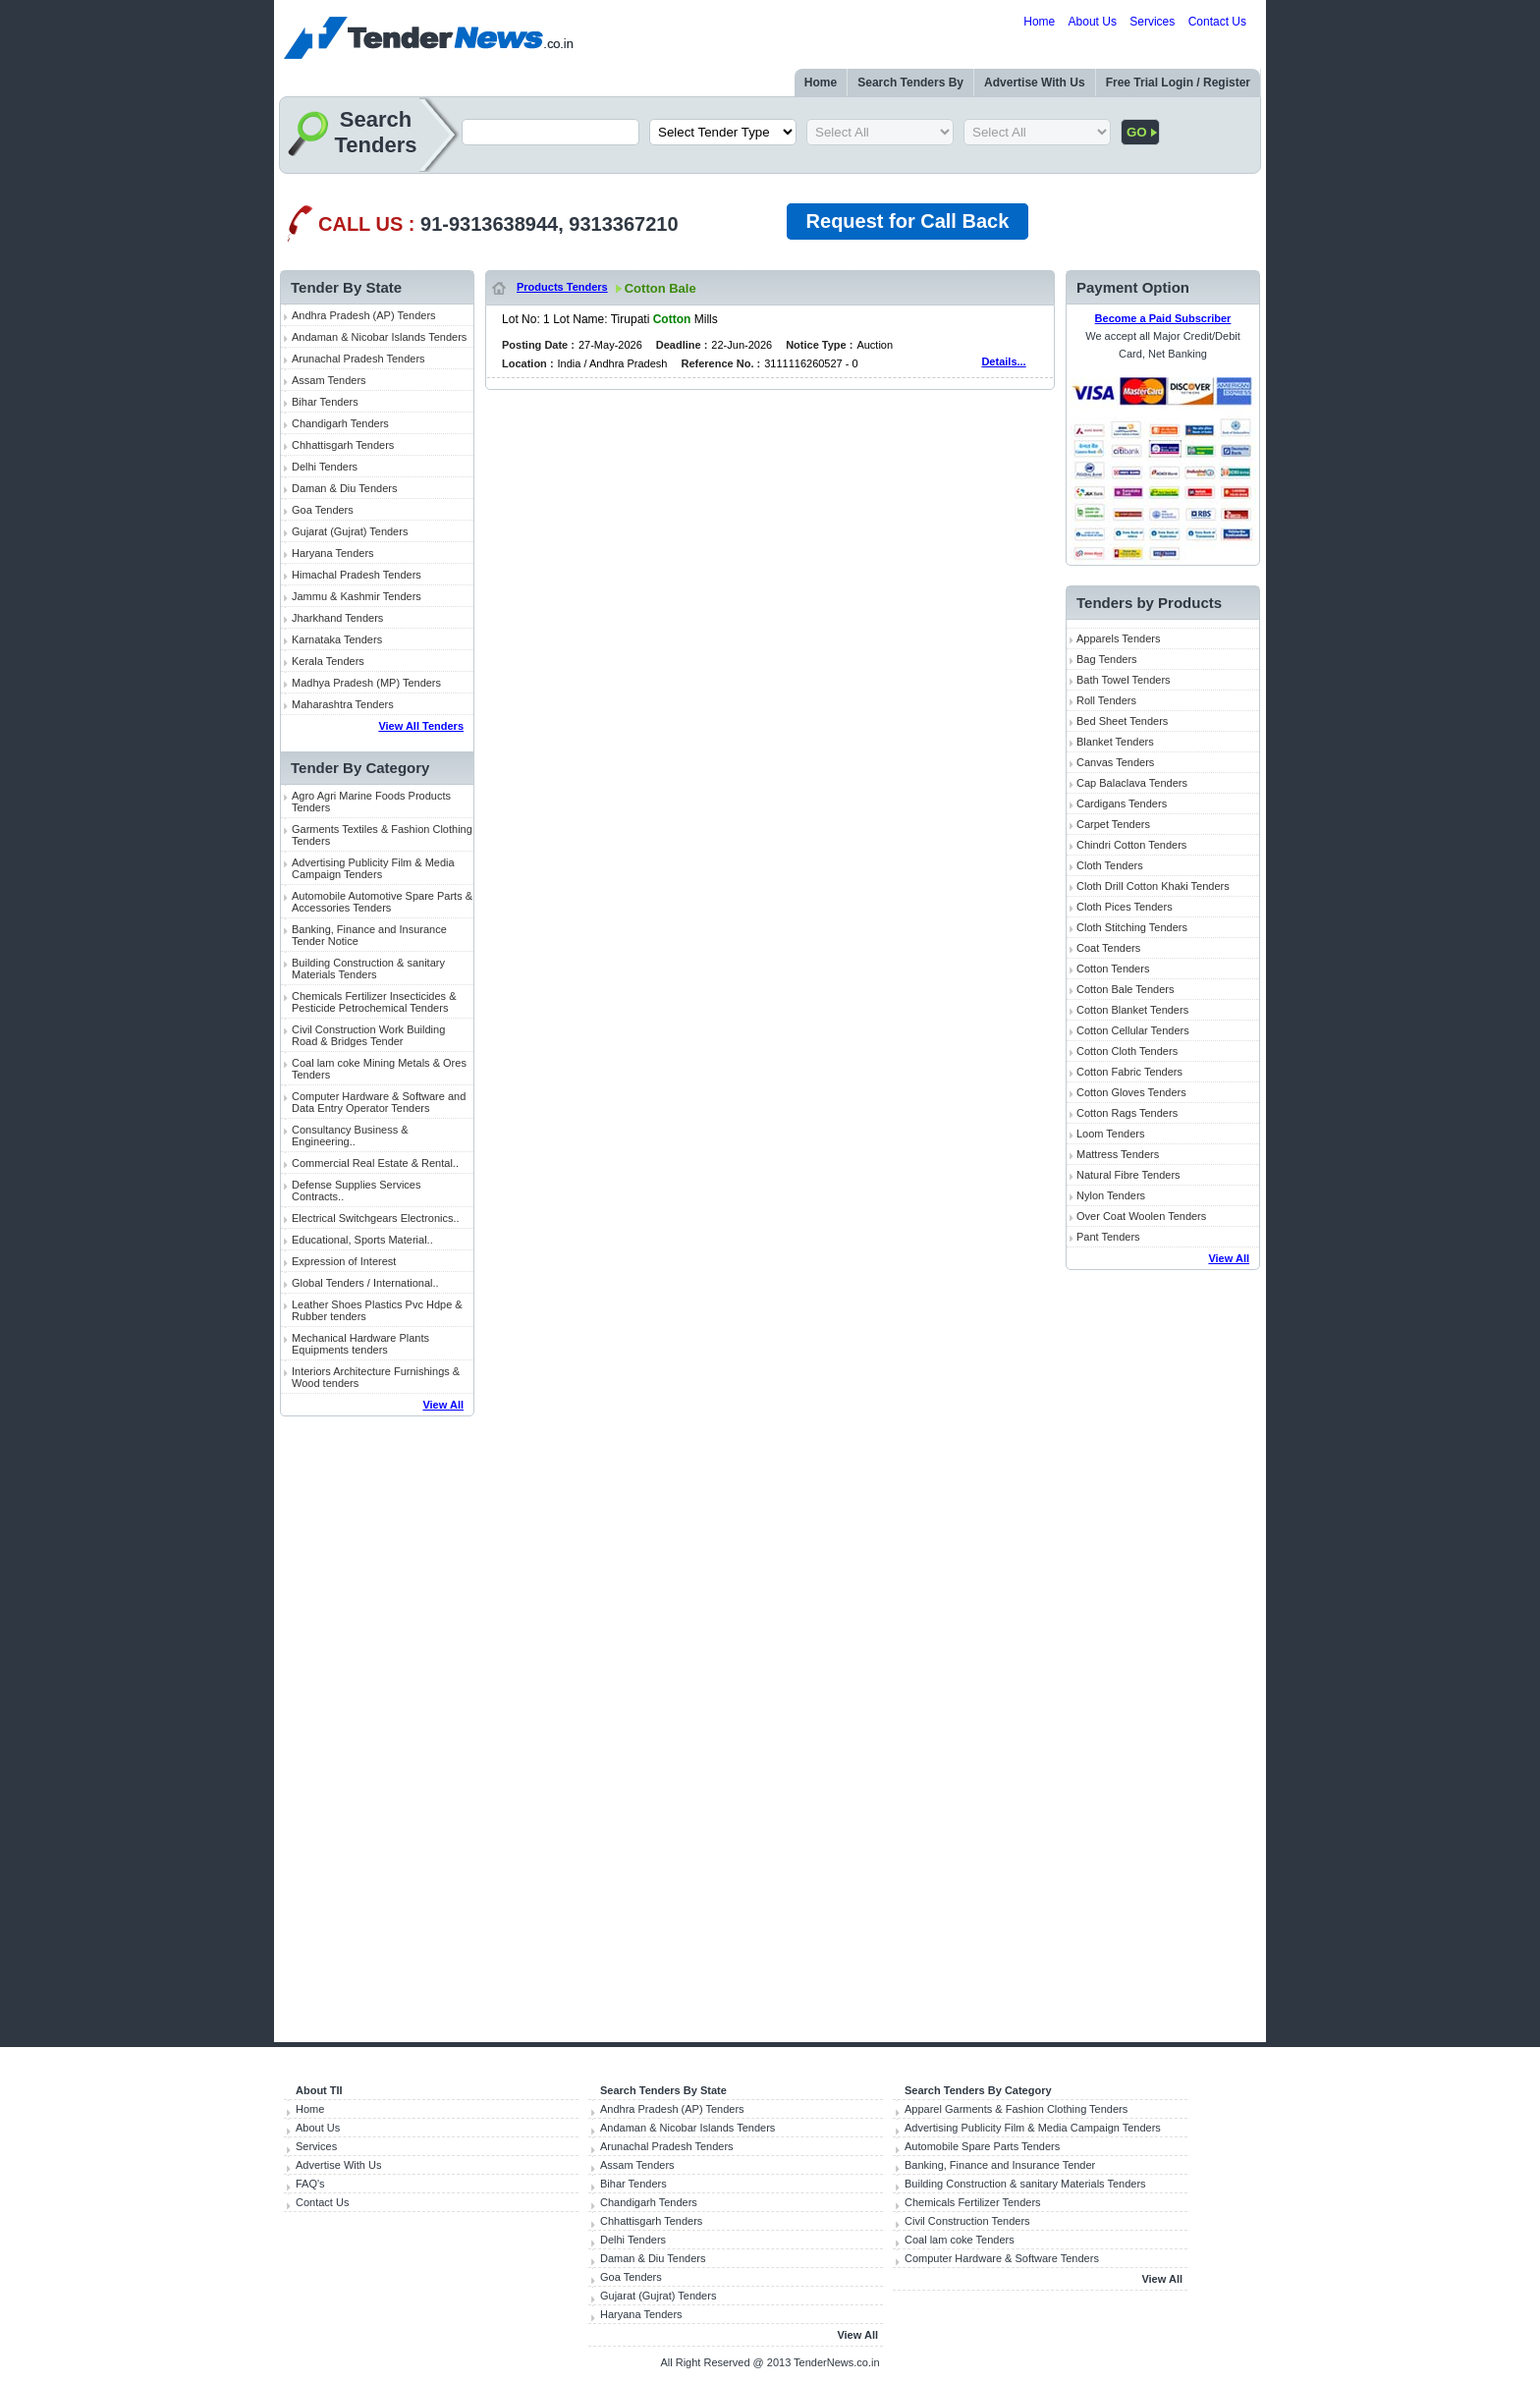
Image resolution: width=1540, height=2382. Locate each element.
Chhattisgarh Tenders (343, 445)
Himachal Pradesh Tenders (356, 575)
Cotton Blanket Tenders (1132, 1010)
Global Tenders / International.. (365, 1283)
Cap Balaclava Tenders (1131, 783)
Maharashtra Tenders (343, 704)
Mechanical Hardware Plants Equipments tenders (360, 1344)
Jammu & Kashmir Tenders (356, 596)
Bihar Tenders (325, 402)
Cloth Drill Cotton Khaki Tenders (1153, 886)
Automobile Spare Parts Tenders (982, 2146)
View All (443, 1405)
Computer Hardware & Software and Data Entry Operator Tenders (379, 1102)
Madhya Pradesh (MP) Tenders (366, 683)
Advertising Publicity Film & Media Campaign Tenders (373, 868)
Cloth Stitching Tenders (1131, 927)
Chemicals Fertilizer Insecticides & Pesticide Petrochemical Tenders (374, 1002)
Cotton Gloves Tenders (1131, 1092)
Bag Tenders (1106, 659)
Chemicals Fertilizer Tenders (973, 2202)
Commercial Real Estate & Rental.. (375, 1163)
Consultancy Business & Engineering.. (350, 1135)
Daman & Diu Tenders (344, 488)
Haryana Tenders (333, 553)
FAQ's (310, 2183)
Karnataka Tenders (337, 639)
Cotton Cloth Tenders (1127, 1051)
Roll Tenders (1106, 700)
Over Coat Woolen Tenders (1141, 1216)
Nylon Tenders (1110, 1195)
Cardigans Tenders (1121, 803)
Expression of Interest (344, 1261)
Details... (1003, 361)
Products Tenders (562, 287)
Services (1152, 21)
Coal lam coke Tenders (960, 2239)
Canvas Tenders (1115, 762)
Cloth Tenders (1109, 865)
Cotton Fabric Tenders (1129, 1072)
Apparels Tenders (1118, 638)
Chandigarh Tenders (340, 423)
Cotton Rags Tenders (1127, 1113)
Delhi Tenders (325, 466)
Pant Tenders (1108, 1237)
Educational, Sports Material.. (362, 1240)
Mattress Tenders (1117, 1154)
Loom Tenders (1110, 1133)
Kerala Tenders (328, 661)
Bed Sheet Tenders (1122, 721)
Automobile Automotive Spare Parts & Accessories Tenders (382, 902)
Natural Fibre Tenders (1128, 1175)
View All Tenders (421, 726)
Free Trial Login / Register (1178, 82)
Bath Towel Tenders (1123, 680)
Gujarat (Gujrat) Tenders (350, 531)
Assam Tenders (329, 380)
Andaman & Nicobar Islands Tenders (379, 337)
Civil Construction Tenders (967, 2221)
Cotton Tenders (1112, 968)
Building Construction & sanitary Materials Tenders (368, 968)
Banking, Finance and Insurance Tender (1000, 2165)
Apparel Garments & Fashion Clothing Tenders (1016, 2109)
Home (1039, 21)
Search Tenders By (910, 82)
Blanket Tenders (1115, 742)
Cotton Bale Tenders (1125, 989)
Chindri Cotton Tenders (1131, 845)
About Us (1093, 21)
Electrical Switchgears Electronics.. (376, 1218)
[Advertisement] (377, 1730)
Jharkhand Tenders (337, 618)
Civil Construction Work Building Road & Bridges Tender (368, 1035)
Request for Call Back (908, 221)
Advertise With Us (1034, 82)
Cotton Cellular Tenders (1132, 1030)
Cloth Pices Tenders (1124, 907)
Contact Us (1217, 21)
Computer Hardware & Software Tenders (1002, 2258)
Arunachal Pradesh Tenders (358, 358)
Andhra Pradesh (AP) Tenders (364, 315)
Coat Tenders (1108, 948)
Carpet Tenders (1113, 824)
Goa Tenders (323, 510)
